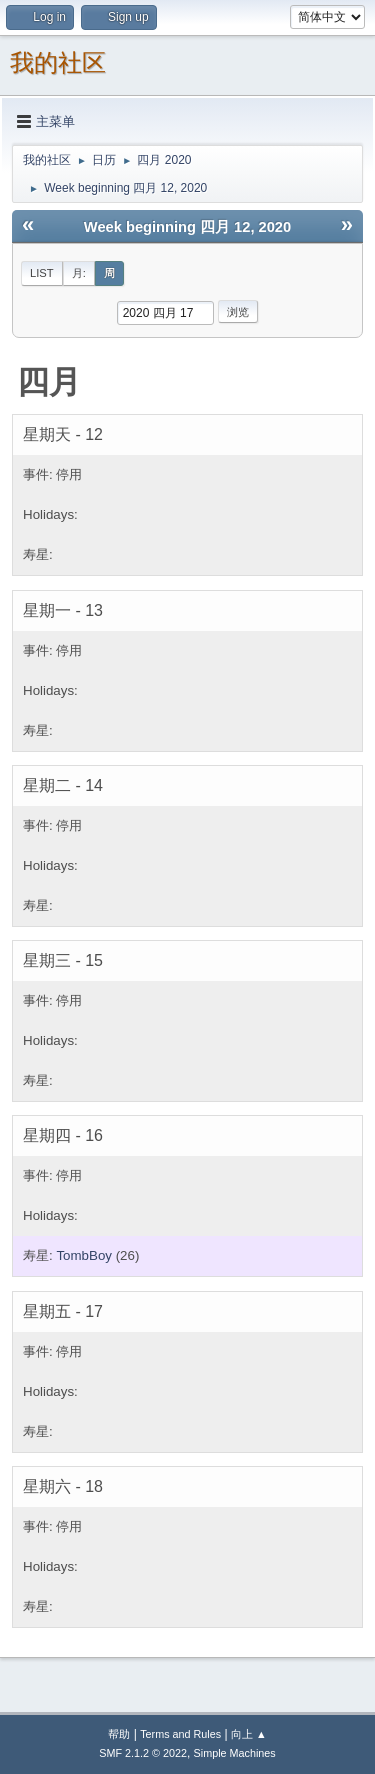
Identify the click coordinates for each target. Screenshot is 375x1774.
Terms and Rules (180, 1734)
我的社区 (58, 62)
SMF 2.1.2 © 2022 (143, 1753)
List (42, 273)
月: (79, 273)
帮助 (119, 1734)
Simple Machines (235, 1753)
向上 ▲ (249, 1734)
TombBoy (84, 1255)
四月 (49, 382)
